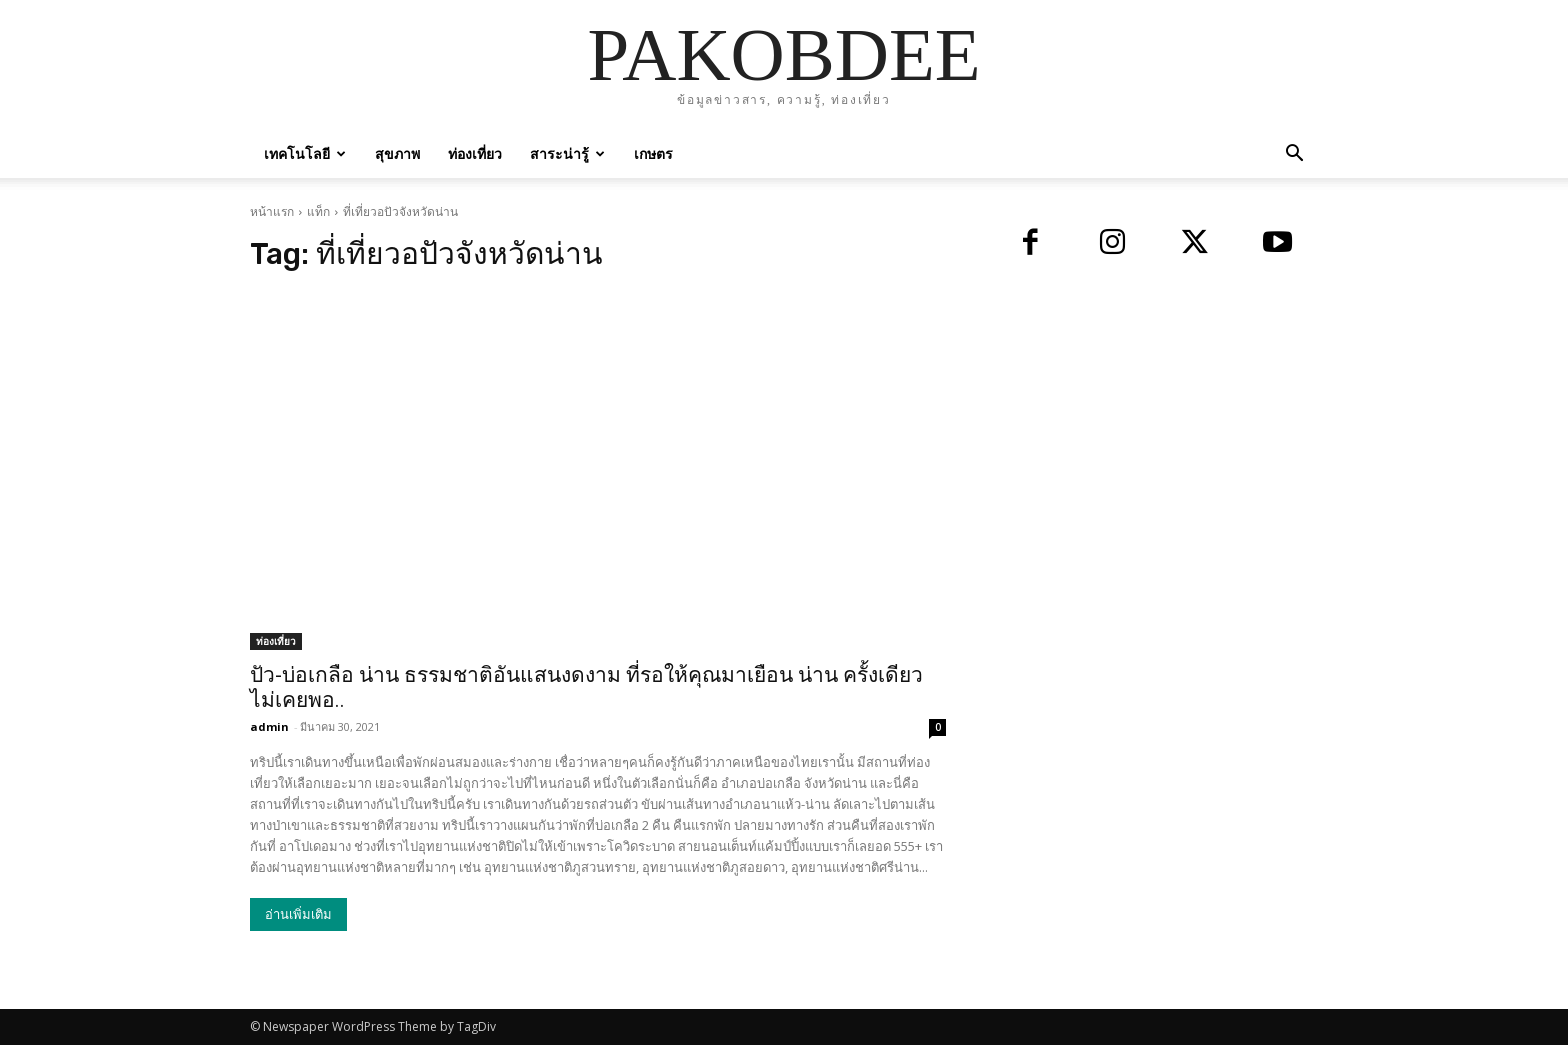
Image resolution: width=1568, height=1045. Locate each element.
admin (269, 726)
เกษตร (653, 153)
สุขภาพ (397, 153)
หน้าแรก (272, 211)
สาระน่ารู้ (567, 153)
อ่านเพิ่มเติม (298, 914)
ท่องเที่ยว (475, 153)
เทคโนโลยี (305, 153)
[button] (1294, 155)
